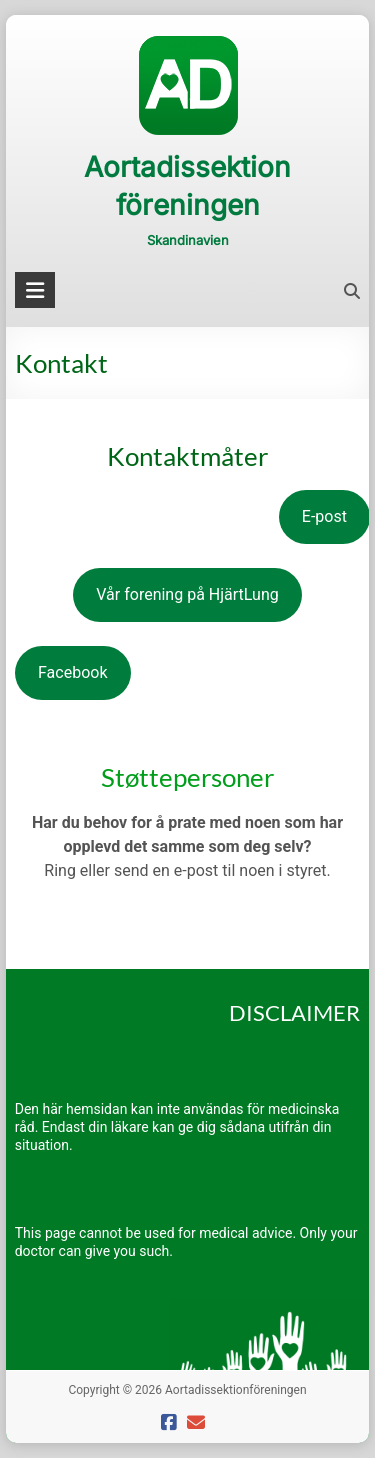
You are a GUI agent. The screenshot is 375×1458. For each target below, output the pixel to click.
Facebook (72, 672)
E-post (324, 516)
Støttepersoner (187, 777)
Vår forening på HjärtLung (187, 594)
